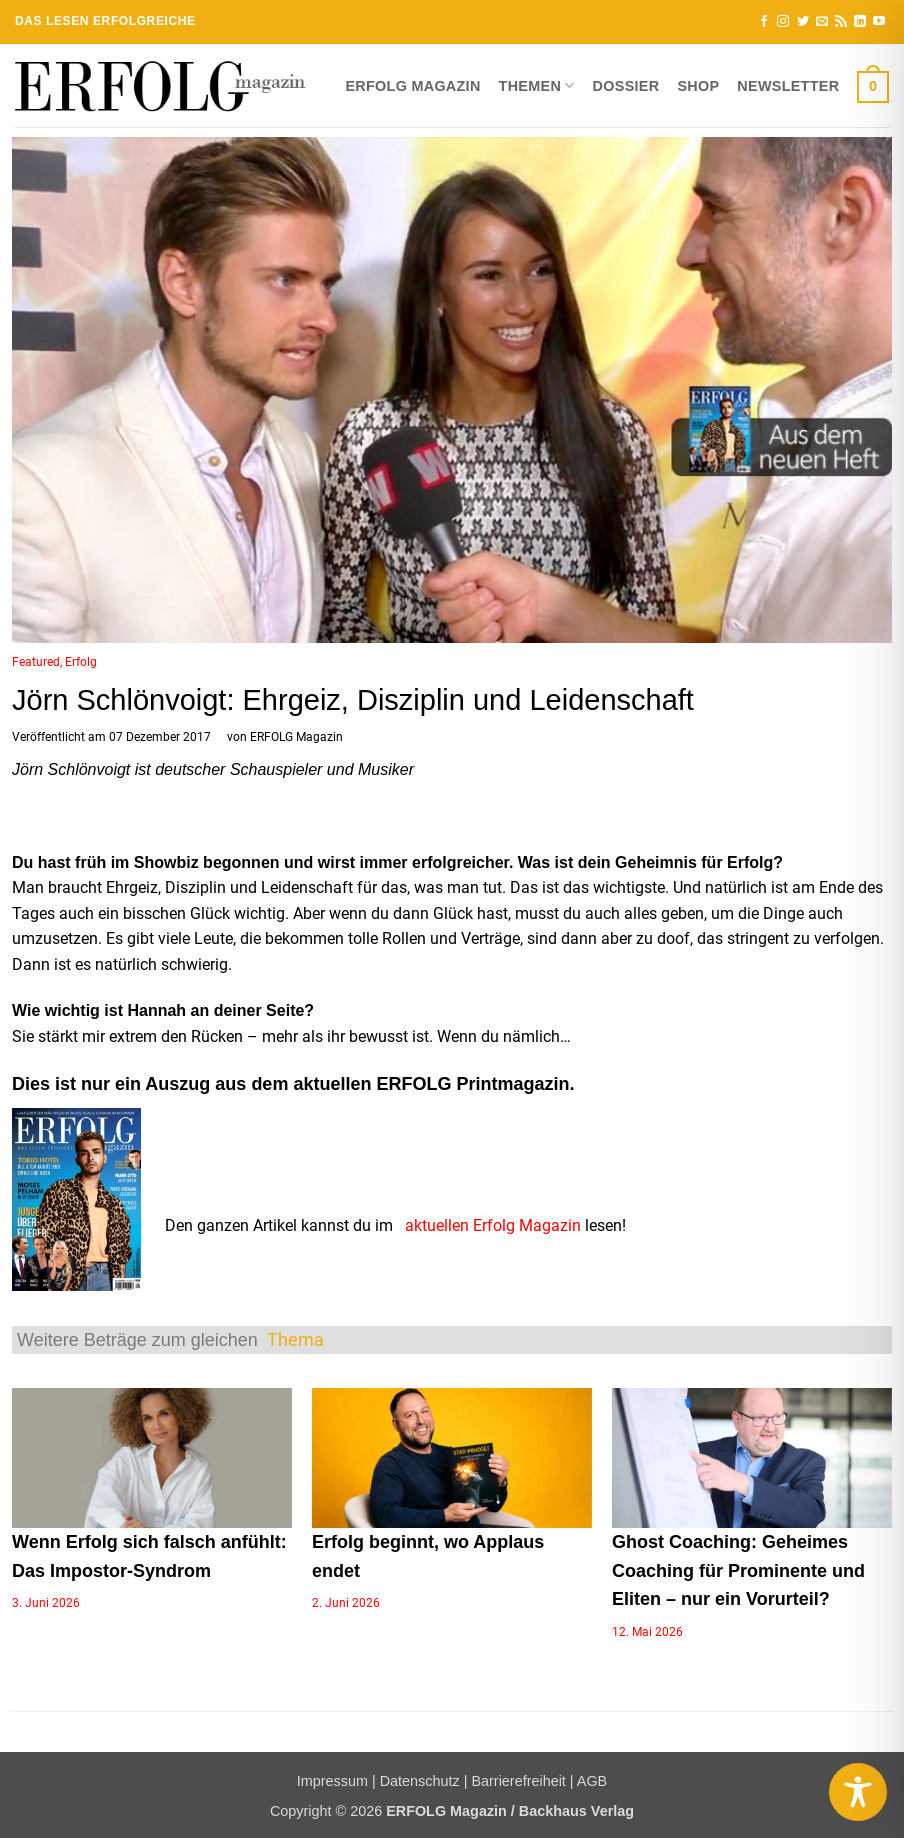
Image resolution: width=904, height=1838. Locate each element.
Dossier (626, 86)
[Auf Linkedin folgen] (860, 22)
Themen (537, 85)
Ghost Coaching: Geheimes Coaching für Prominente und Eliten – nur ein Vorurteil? (738, 1571)
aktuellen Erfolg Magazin (493, 1225)
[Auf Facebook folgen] (764, 22)
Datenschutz (420, 1781)
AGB (592, 1781)
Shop (698, 86)
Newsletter (788, 86)
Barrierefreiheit (518, 1781)
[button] (873, 86)
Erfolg (81, 662)
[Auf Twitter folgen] (803, 22)
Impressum (332, 1781)
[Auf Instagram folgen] (783, 22)
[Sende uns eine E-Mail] (822, 22)
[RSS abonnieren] (841, 22)
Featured (36, 662)
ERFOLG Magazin (412, 86)
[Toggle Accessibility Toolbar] (858, 1792)
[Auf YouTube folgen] (879, 22)
